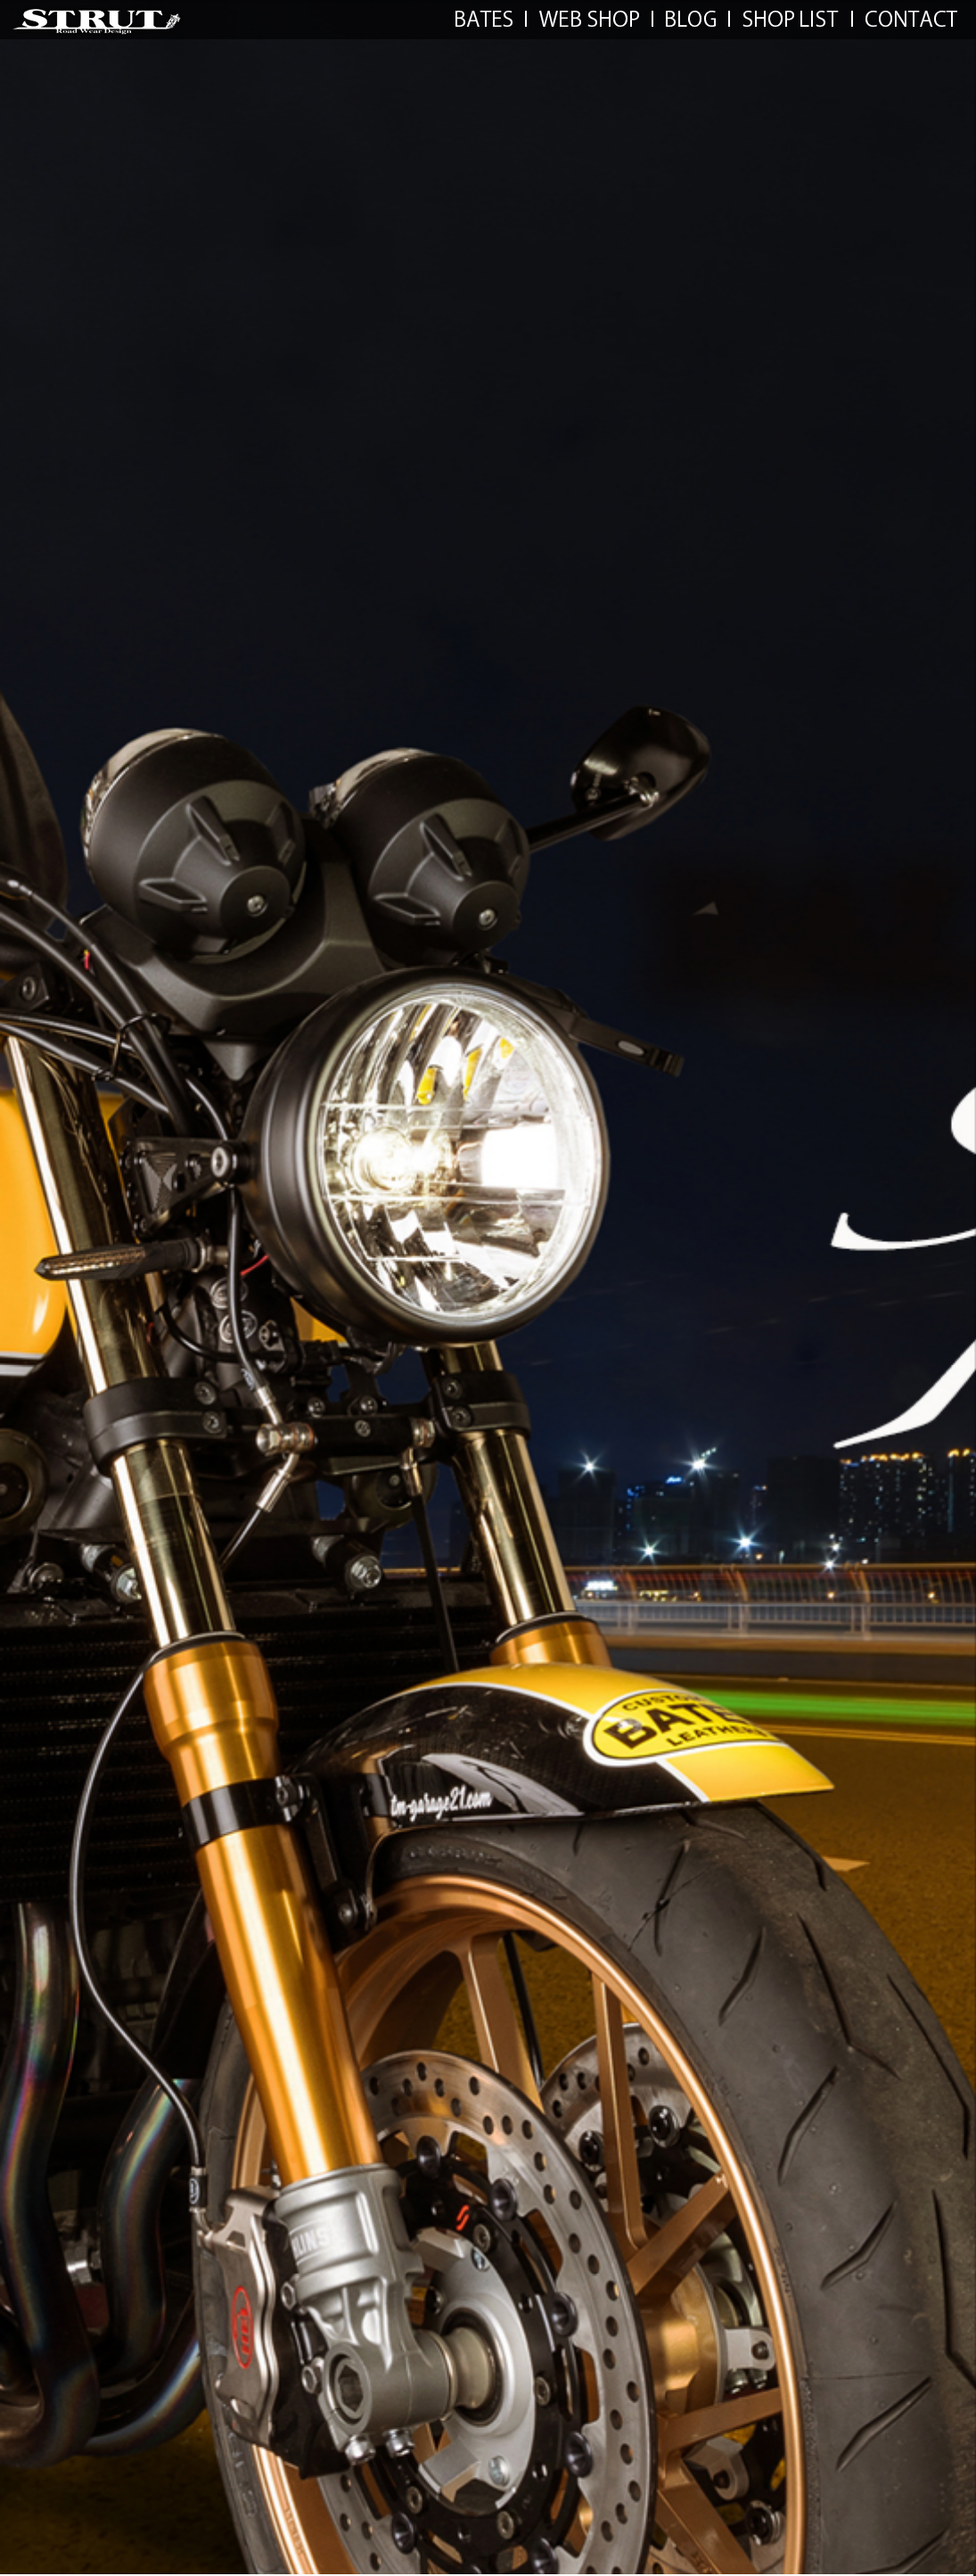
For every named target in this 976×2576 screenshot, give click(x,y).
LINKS (690, 18)
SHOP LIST (790, 18)
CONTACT (911, 18)
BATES (484, 18)
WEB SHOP (589, 18)
